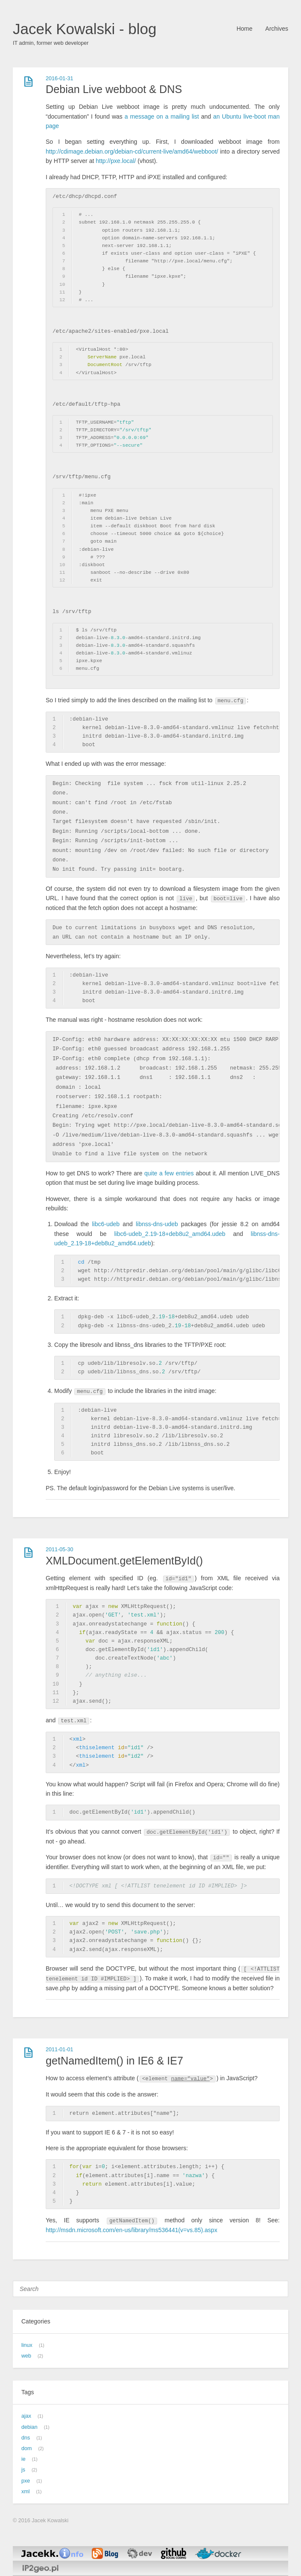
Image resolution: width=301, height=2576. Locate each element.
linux (26, 2345)
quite (150, 1173)
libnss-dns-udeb (157, 1224)
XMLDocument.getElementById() (124, 1561)
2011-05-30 (59, 1550)
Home (244, 28)
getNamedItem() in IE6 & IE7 (114, 2061)
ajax (26, 2416)
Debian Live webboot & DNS (114, 89)
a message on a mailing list (162, 116)
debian (29, 2427)
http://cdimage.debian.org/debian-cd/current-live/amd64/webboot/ (132, 151)
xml (25, 2492)
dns (25, 2438)
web (26, 2356)
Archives (276, 28)
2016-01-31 (59, 78)
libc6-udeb (106, 1224)
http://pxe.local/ (116, 160)
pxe (25, 2481)
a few (166, 1173)
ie (23, 2459)
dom (26, 2448)
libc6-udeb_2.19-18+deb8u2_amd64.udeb (169, 1233)
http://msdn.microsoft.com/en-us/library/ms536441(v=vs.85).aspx (131, 2230)
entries (185, 1173)
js (23, 2470)
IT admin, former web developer (51, 43)
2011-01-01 (59, 2050)
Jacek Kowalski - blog (85, 28)
